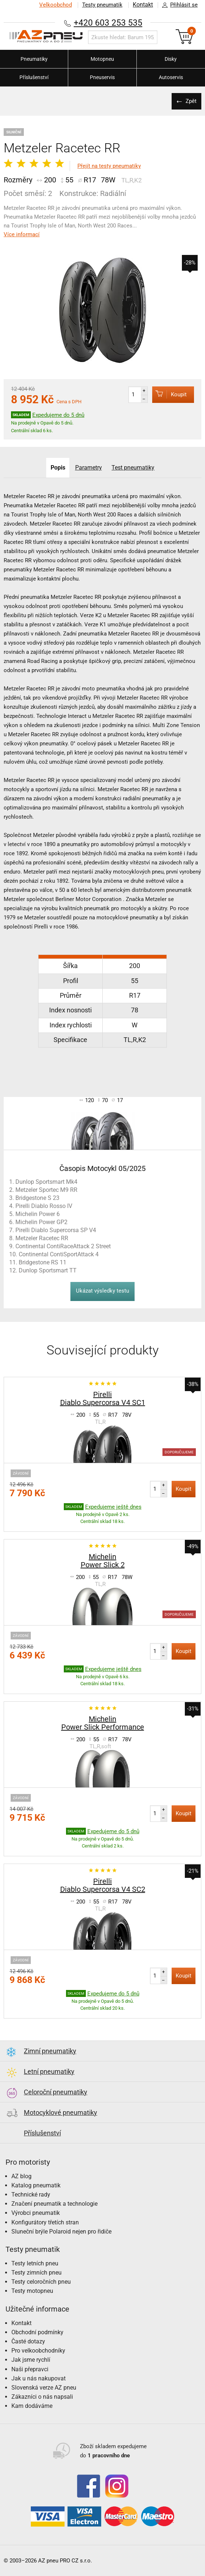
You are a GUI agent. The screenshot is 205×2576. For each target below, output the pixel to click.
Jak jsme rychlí (30, 2359)
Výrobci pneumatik (35, 2212)
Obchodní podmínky (37, 2332)
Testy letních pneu (34, 2263)
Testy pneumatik (101, 4)
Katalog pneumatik (36, 2185)
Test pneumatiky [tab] (134, 467)
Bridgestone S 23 (37, 1197)
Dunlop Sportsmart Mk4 (46, 1181)
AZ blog (21, 2176)
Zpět (190, 101)
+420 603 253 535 (108, 22)
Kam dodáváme (31, 2405)
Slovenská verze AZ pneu (43, 2387)
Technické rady (30, 2194)
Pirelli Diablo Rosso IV (43, 1205)
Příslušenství (33, 77)
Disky (171, 59)
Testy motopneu (32, 2290)
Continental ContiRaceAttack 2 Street (63, 1246)
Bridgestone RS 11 (42, 1262)
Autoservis (171, 77)
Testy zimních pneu (36, 2272)
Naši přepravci (29, 2369)
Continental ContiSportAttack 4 (59, 1254)
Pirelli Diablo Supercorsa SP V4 (55, 1230)
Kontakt (142, 4)
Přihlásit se (178, 5)
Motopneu (102, 59)
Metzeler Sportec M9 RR (46, 1189)
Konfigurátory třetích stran (45, 2222)
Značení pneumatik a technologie (54, 2203)
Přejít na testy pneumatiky (109, 166)
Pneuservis (102, 77)
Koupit (167, 394)
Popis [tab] (57, 467)
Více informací (22, 234)
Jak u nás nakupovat (38, 2378)
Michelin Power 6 (37, 1214)
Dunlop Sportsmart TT (48, 1270)
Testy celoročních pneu (41, 2281)
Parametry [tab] (88, 467)
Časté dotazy (28, 2341)
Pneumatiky (34, 59)
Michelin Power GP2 (41, 1222)
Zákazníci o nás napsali (42, 2396)
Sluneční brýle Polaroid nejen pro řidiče (61, 2231)
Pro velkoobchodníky (38, 2350)
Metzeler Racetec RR (41, 1238)
